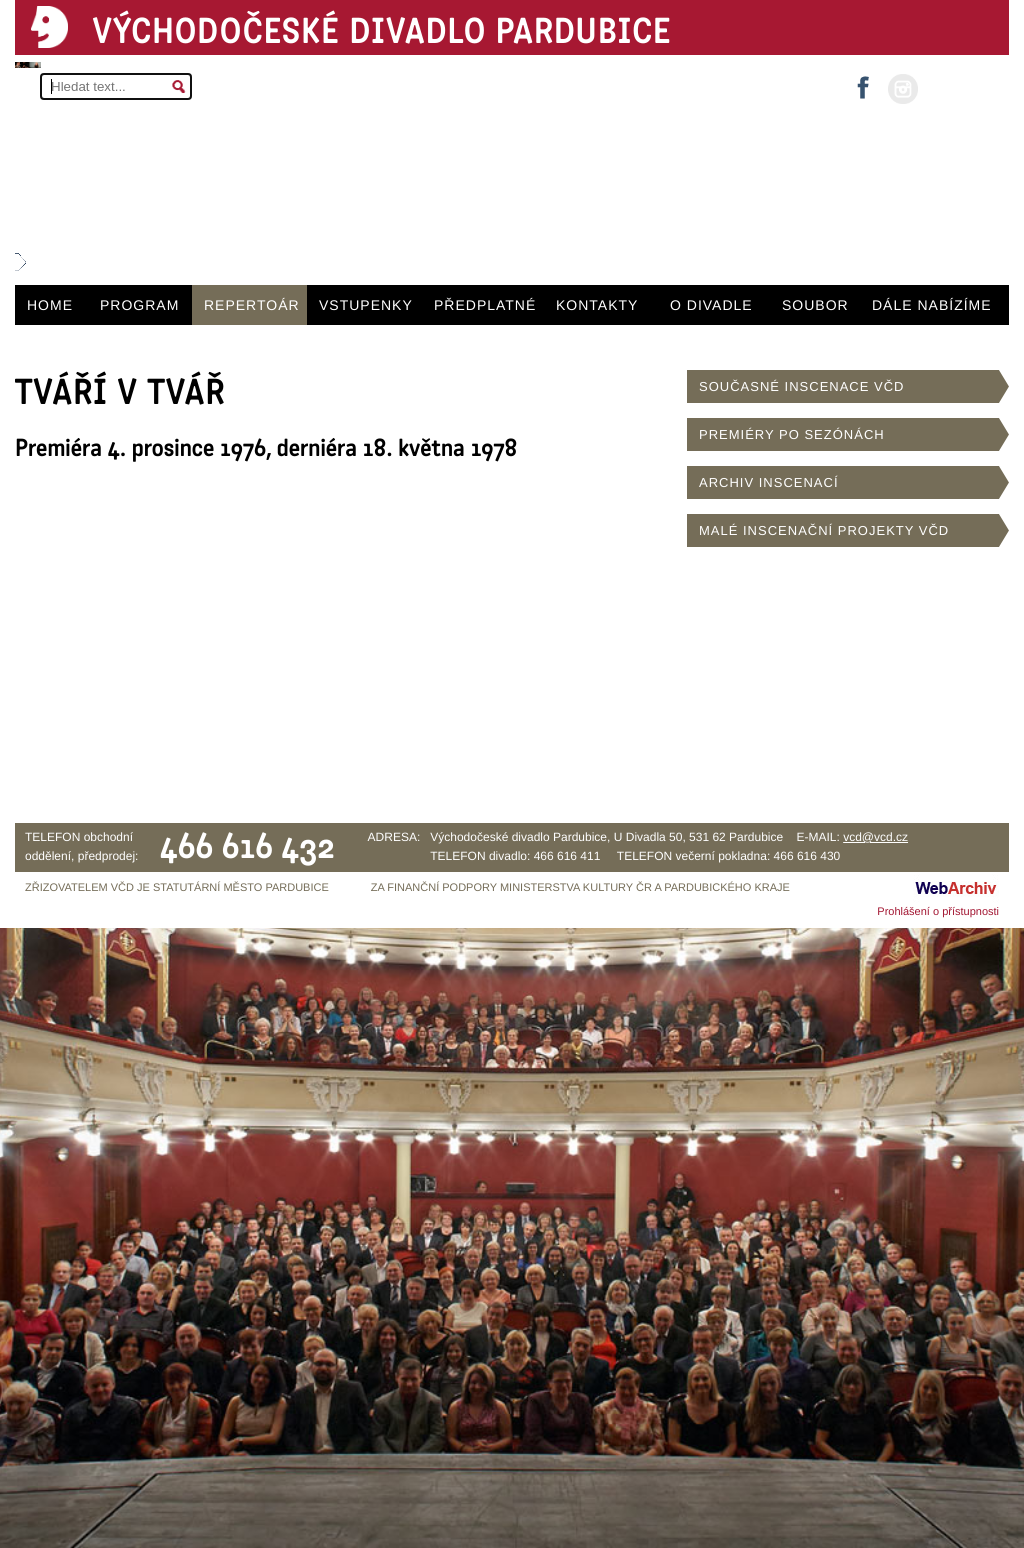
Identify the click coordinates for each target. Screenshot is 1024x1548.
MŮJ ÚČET (961, 87)
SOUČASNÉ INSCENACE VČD (801, 386)
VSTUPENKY (366, 305)
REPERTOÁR (252, 305)
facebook (863, 81)
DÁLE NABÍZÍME (932, 305)
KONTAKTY (597, 305)
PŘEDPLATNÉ (485, 305)
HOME (50, 305)
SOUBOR (815, 305)
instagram (903, 89)
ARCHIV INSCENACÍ (769, 482)
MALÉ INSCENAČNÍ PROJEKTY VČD (824, 530)
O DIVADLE (711, 305)
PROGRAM (139, 305)
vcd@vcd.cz (875, 837)
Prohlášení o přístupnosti (938, 912)
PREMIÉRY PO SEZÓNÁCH (792, 434)
